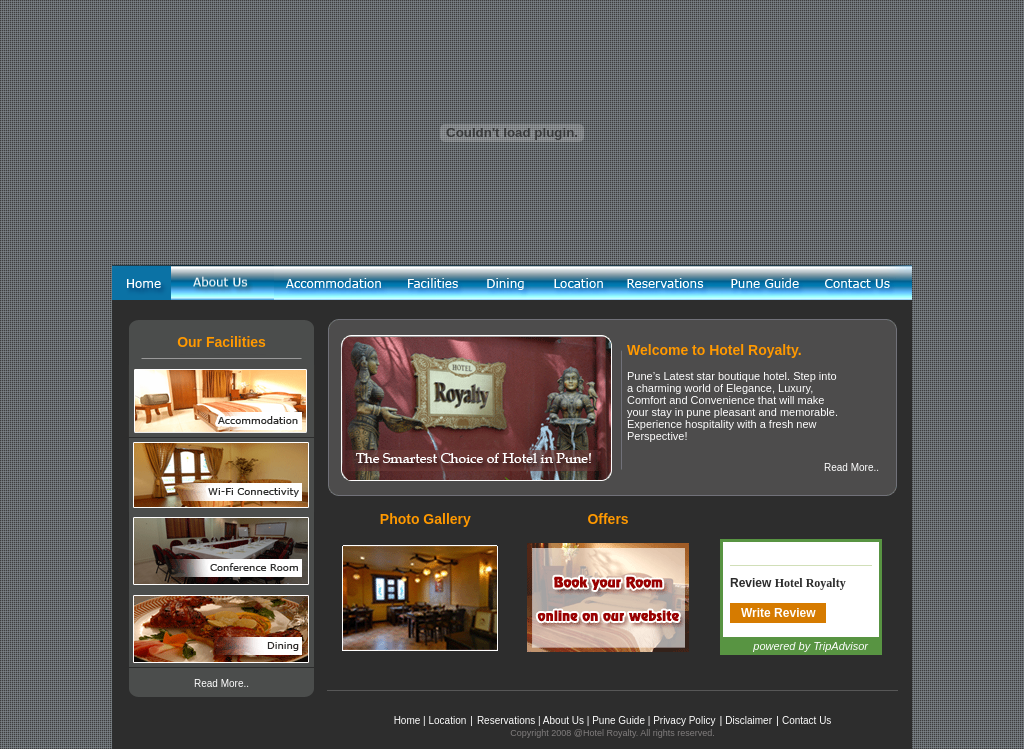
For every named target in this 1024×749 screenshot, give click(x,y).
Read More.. (221, 683)
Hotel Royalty (810, 583)
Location (447, 720)
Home (407, 720)
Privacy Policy (684, 720)
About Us (563, 720)
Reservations (506, 720)
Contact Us (806, 720)
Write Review (778, 613)
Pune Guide (618, 720)
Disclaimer (748, 720)
